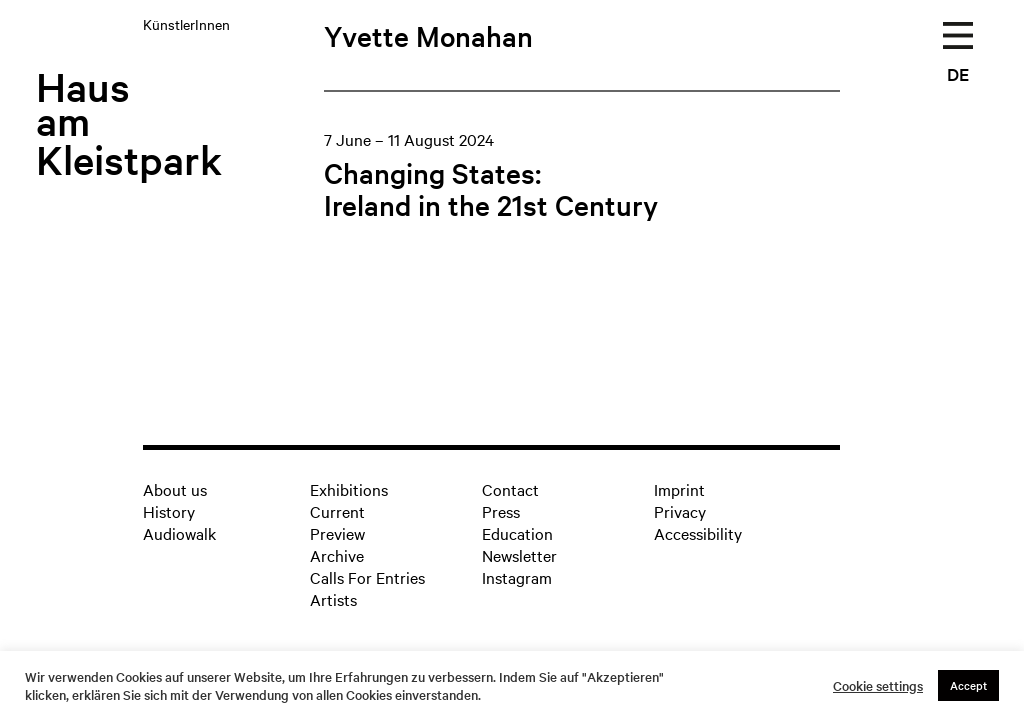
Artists (333, 599)
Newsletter (519, 555)
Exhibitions (349, 489)
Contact (510, 489)
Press (501, 511)
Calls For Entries (367, 577)
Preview (337, 533)
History (169, 511)
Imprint (679, 489)
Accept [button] (968, 685)
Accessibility (698, 533)
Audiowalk (179, 533)
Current (337, 511)
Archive (337, 555)
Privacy (680, 511)
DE (958, 73)
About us (175, 489)
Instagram (517, 577)
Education (517, 533)
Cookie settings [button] (878, 686)
